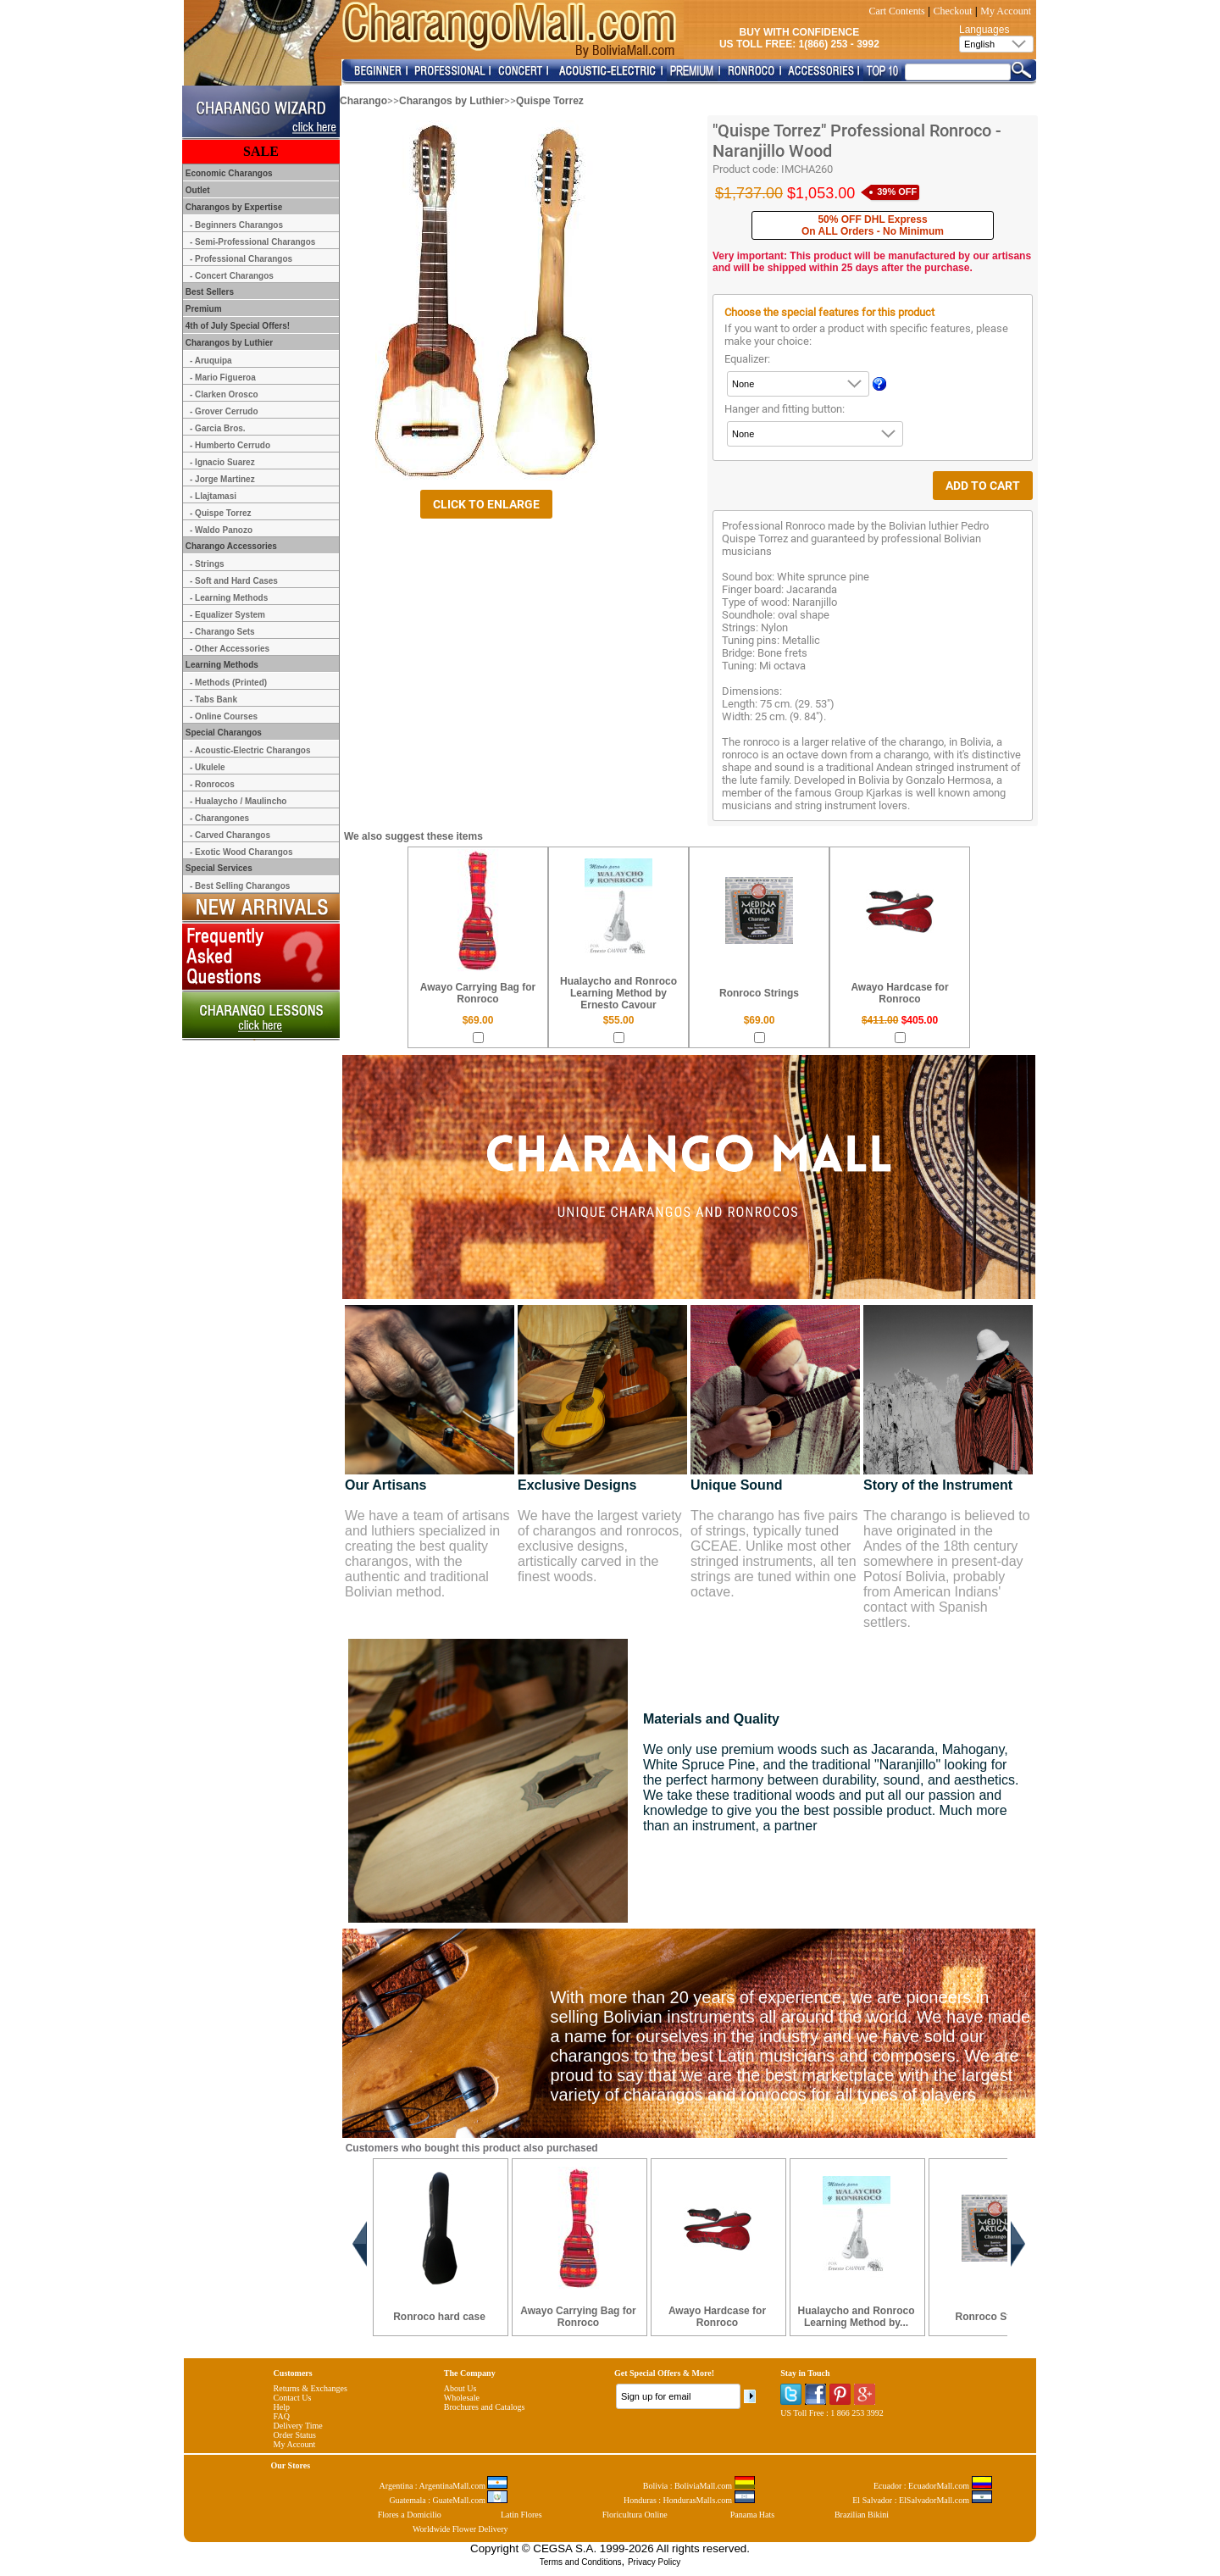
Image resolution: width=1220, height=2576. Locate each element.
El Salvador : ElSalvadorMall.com (921, 2500)
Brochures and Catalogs (484, 2407)
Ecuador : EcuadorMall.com (932, 2485)
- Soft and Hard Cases (234, 581)
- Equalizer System (227, 614)
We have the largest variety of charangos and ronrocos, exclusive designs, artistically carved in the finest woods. (600, 1546)
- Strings (207, 564)
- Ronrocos (212, 784)
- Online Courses (224, 716)
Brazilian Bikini (862, 2514)
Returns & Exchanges (310, 2388)
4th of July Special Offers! (236, 325)
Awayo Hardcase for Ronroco (899, 993)
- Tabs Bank (213, 699)
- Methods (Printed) (228, 682)
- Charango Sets (222, 631)
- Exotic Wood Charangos (241, 852)
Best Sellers (208, 292)
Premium (202, 309)
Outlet (196, 190)
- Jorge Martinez (222, 479)
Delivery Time (298, 2425)
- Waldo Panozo (221, 530)
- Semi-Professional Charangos (252, 242)
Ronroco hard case (439, 2317)
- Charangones (219, 818)
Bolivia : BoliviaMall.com (699, 2485)
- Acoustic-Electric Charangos (250, 750)
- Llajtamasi (213, 496)
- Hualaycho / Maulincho (238, 801)
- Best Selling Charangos (240, 886)
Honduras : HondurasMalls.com (689, 2500)
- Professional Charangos (241, 259)
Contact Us (293, 2397)
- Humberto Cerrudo (230, 445)
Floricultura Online (635, 2514)
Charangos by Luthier (451, 101)
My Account (1005, 11)
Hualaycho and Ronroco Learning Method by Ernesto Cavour (618, 993)
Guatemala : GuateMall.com (448, 2500)
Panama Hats (752, 2514)
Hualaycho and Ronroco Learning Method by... (855, 2317)
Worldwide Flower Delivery (460, 2529)
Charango (363, 101)
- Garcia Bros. (218, 428)
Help (282, 2407)
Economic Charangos (228, 173)
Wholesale (462, 2397)
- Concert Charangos (232, 275)
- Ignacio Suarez (222, 462)
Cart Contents (896, 11)
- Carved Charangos (230, 835)
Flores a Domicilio (409, 2514)
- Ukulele (207, 767)
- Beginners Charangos (236, 225)
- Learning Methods (229, 597)
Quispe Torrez (550, 101)
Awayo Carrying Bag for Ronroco (477, 993)
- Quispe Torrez (221, 513)
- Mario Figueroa (223, 377)
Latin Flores (521, 2514)
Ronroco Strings (759, 993)
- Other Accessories (229, 648)
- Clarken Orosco (224, 394)
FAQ (282, 2416)
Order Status (295, 2435)
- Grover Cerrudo (224, 411)
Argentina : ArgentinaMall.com (444, 2485)
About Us (460, 2388)
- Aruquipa (211, 360)
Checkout (953, 11)
